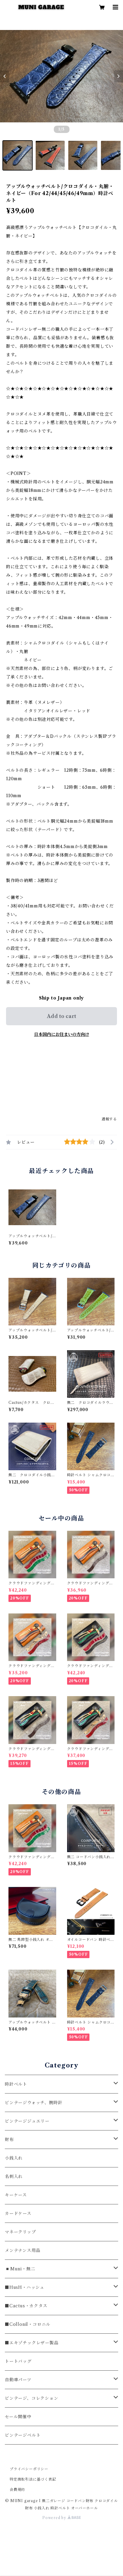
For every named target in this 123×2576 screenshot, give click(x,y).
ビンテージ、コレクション (31, 2398)
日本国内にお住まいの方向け (61, 1034)
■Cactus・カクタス (26, 2306)
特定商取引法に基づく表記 (33, 2479)
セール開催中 (18, 2416)
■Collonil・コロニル (27, 2324)
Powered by (61, 2517)
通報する (109, 1119)
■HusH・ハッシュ (24, 2287)
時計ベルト (16, 2084)
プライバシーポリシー (29, 2469)
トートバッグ (18, 2361)
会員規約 (17, 2489)
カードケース (18, 2213)
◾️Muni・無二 (20, 2269)
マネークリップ (20, 2232)
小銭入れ (14, 2158)
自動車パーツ (18, 2379)
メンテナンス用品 (22, 2250)
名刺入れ (14, 2176)
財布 (9, 2139)
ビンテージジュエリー (27, 2121)
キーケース (16, 2195)
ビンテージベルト (22, 2435)
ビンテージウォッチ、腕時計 (33, 2102)
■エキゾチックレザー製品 (32, 2343)
